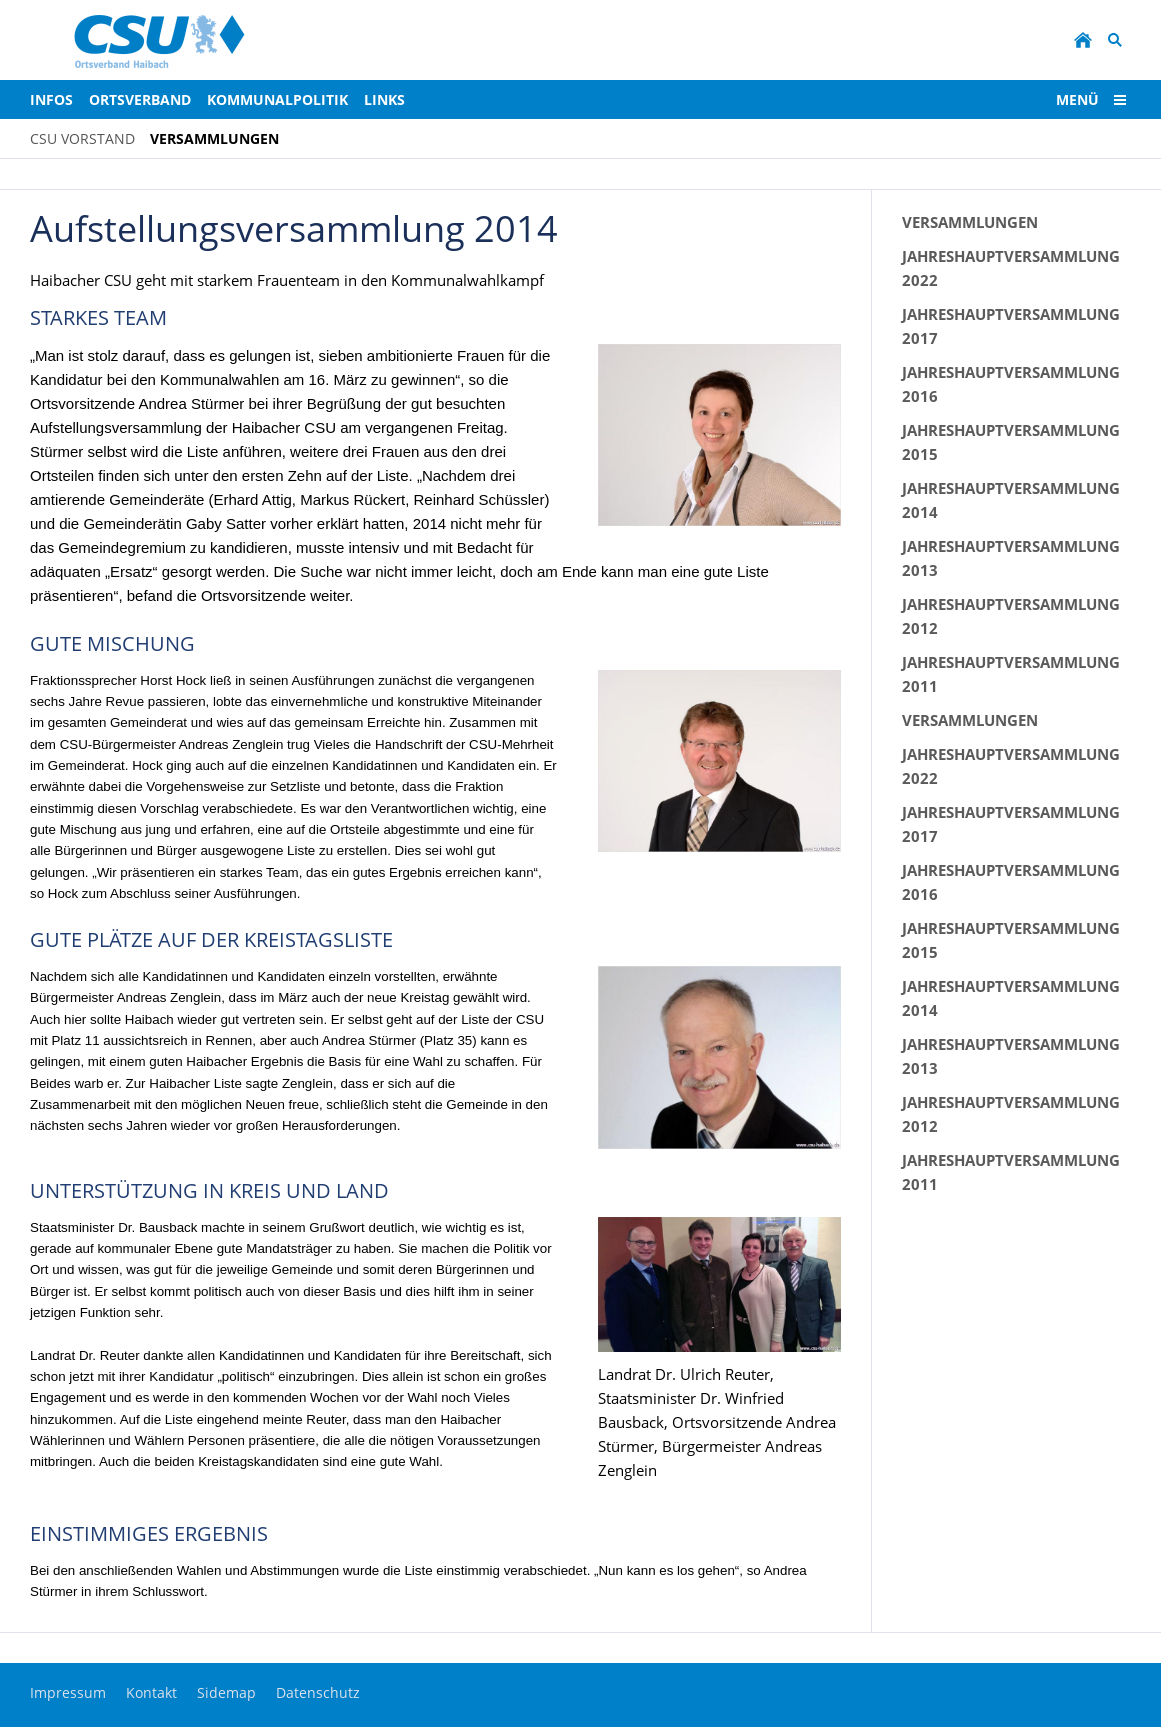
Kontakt (151, 1692)
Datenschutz (318, 1692)
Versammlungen (970, 222)
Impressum (68, 1692)
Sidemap (226, 1692)
